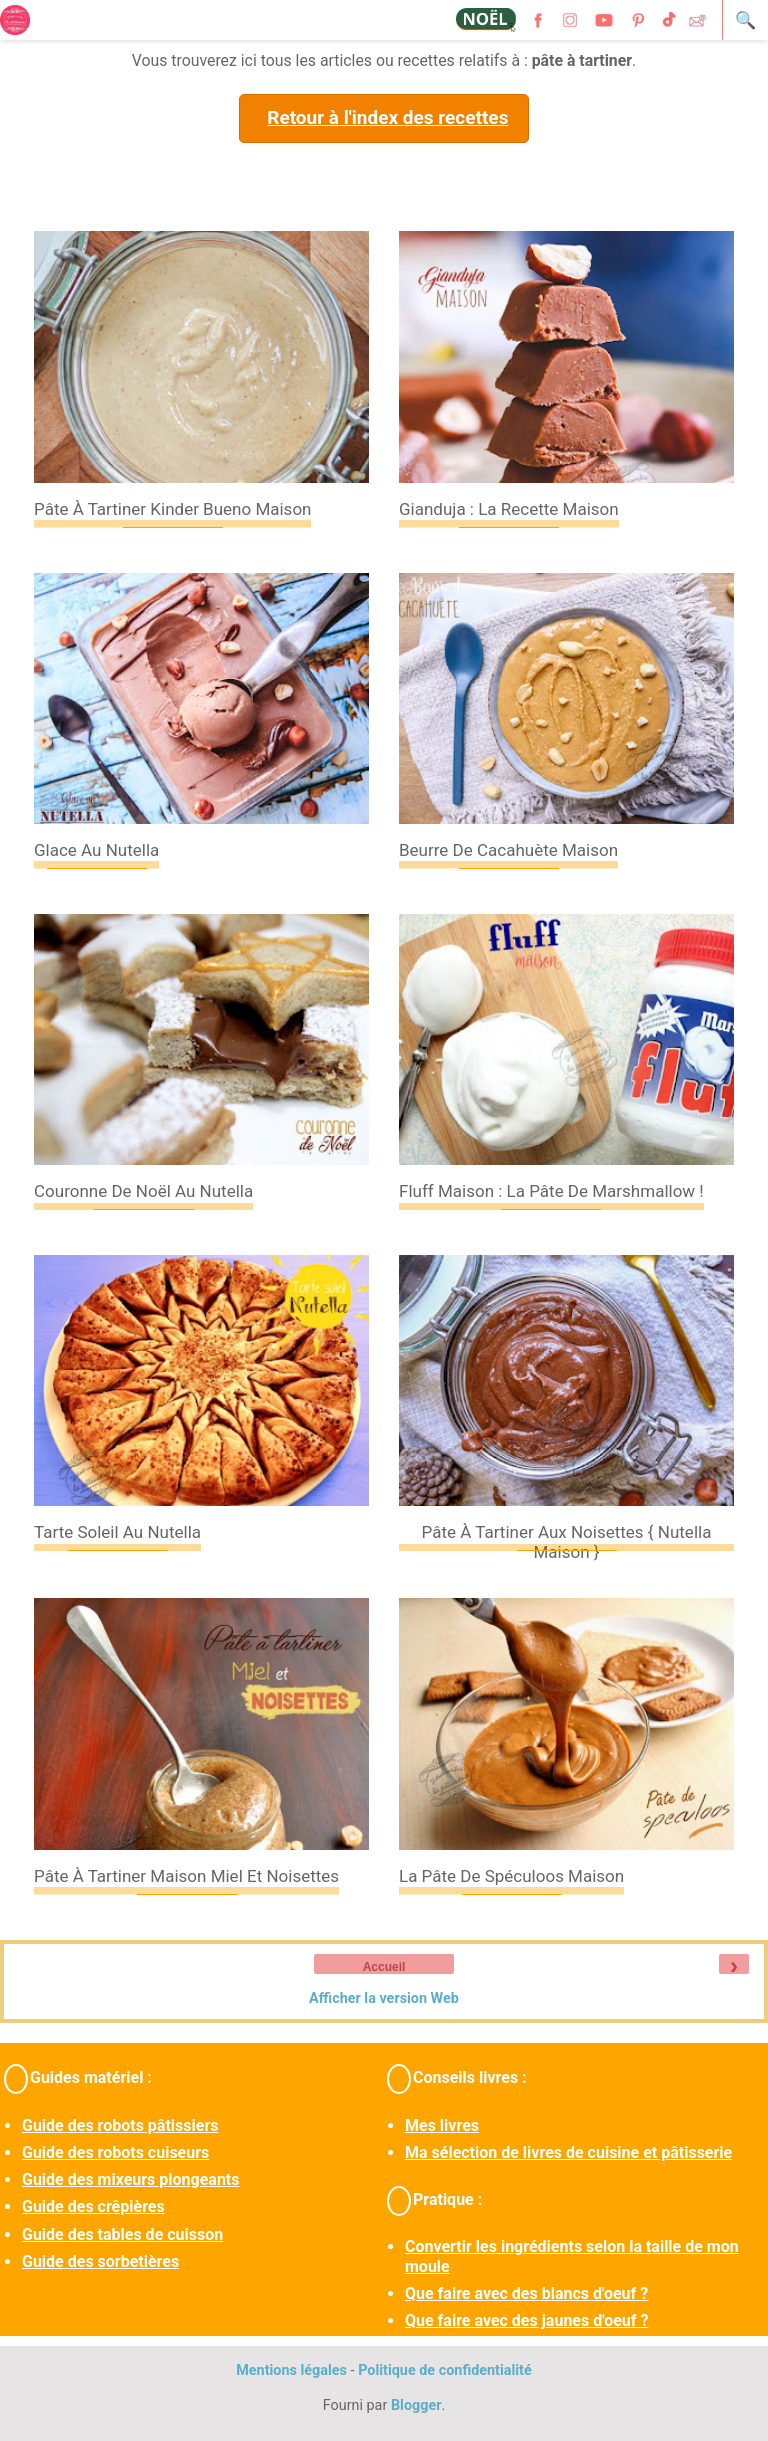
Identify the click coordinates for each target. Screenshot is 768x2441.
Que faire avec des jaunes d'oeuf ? (526, 2320)
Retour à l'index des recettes (387, 117)
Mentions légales (291, 2370)
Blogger (416, 2405)
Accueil (384, 1967)
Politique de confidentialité (445, 2370)
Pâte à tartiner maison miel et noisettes (186, 1876)
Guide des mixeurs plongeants (130, 2179)
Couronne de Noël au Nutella (143, 1191)
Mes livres (442, 2125)
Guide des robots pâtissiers (120, 2125)
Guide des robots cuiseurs (115, 2152)
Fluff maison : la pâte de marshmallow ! (551, 1191)
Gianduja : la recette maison (509, 509)
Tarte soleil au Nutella (117, 1532)
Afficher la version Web (384, 1998)
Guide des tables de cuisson (122, 2234)
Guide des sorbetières (100, 2261)
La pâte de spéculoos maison (511, 1876)
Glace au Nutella (96, 850)
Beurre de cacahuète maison (508, 850)
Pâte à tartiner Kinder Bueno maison (172, 509)
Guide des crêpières (93, 2206)
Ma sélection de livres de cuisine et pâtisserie (568, 2152)
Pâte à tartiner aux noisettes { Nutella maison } (567, 1542)
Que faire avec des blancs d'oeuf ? (526, 2293)
